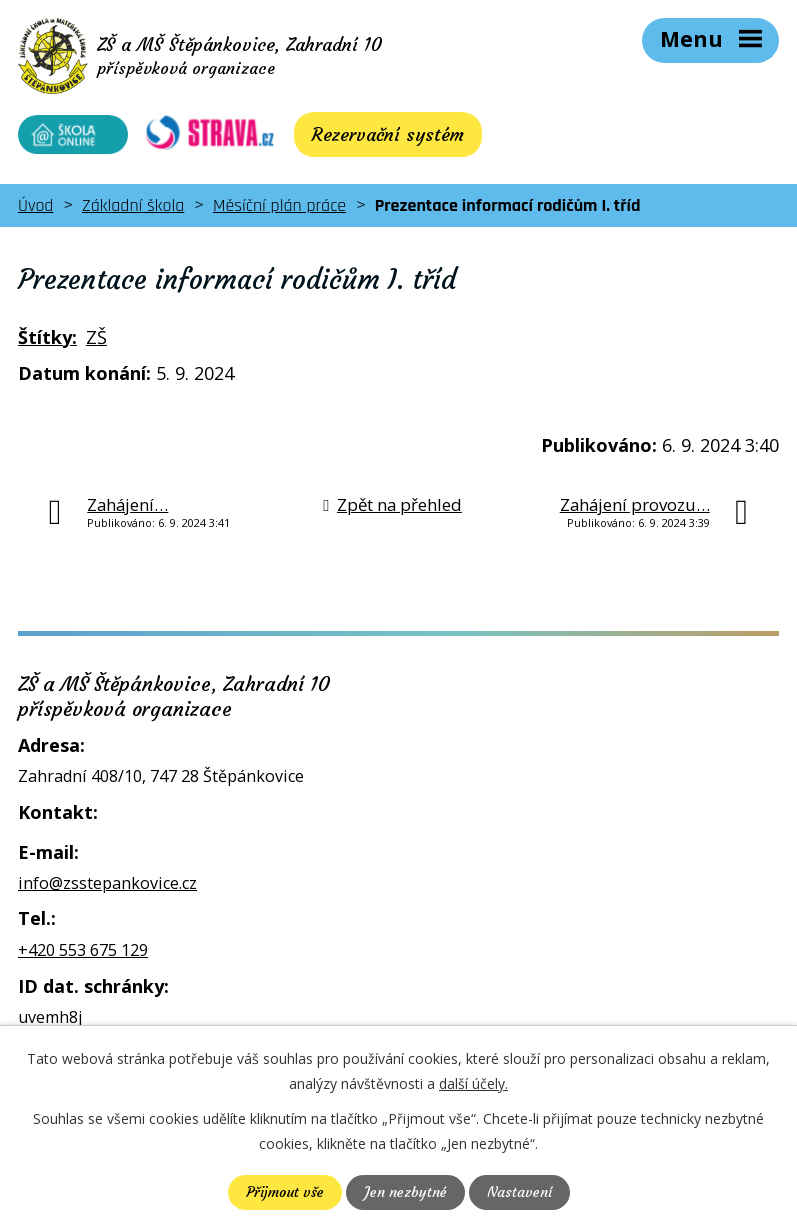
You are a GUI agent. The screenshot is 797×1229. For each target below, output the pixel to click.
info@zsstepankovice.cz (107, 883)
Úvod (35, 205)
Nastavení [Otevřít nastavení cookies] (519, 1192)
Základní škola (133, 205)
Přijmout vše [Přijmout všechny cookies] (285, 1192)
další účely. (473, 1083)
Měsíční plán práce (279, 205)
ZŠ (96, 337)
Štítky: (47, 337)
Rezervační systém (375, 134)
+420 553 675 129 (83, 950)
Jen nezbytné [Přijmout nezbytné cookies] (405, 1192)
